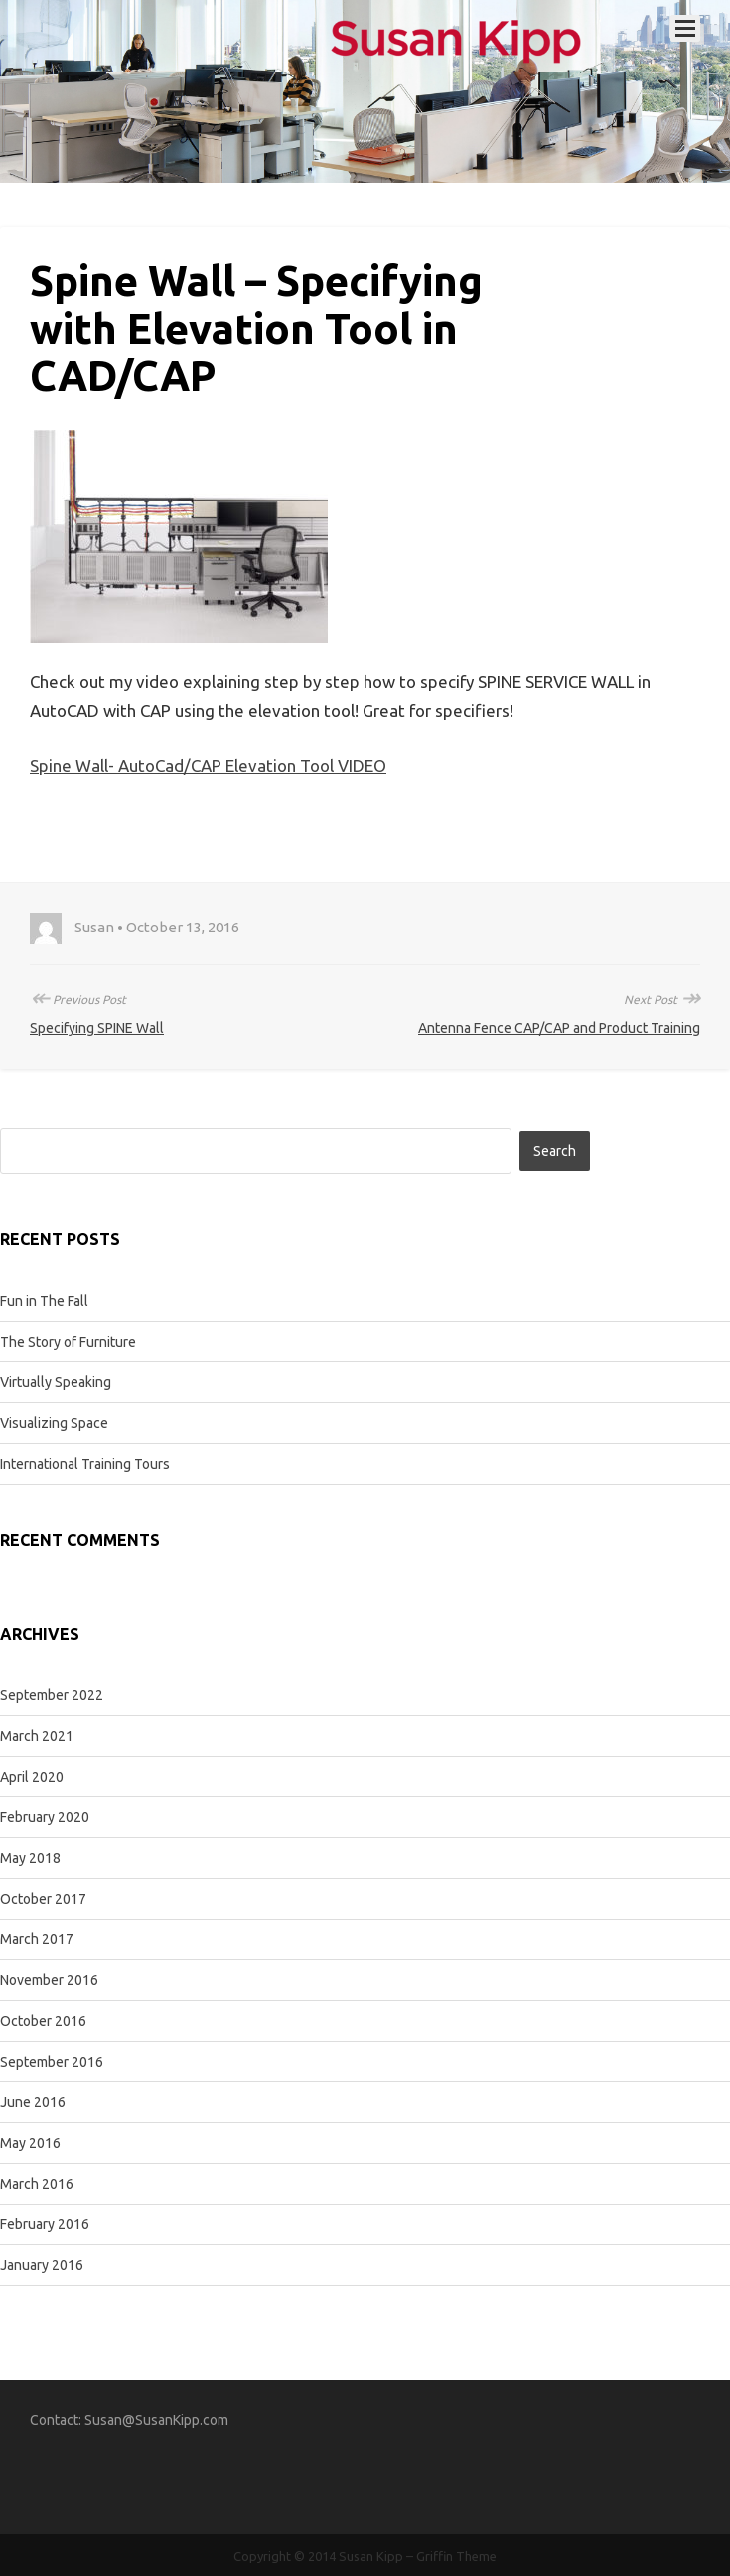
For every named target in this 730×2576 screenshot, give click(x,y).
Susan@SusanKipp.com (156, 2420)
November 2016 (49, 1980)
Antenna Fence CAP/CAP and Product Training (559, 1028)
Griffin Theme (456, 2556)
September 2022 (51, 1695)
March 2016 (36, 2184)
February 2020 (44, 1817)
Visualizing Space (54, 1423)
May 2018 (30, 1858)
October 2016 (43, 2021)
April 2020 (32, 1777)
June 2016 (33, 2102)
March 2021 (36, 1736)
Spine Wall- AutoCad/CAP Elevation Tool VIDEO (208, 765)
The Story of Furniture (68, 1342)
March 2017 (36, 1939)
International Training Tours (85, 1464)
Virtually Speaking (55, 1382)
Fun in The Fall (44, 1301)
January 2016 (41, 2265)
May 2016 (30, 2143)
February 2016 (44, 2224)
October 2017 (43, 1899)
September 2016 (51, 2062)
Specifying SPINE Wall (97, 1028)
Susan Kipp (371, 2556)
